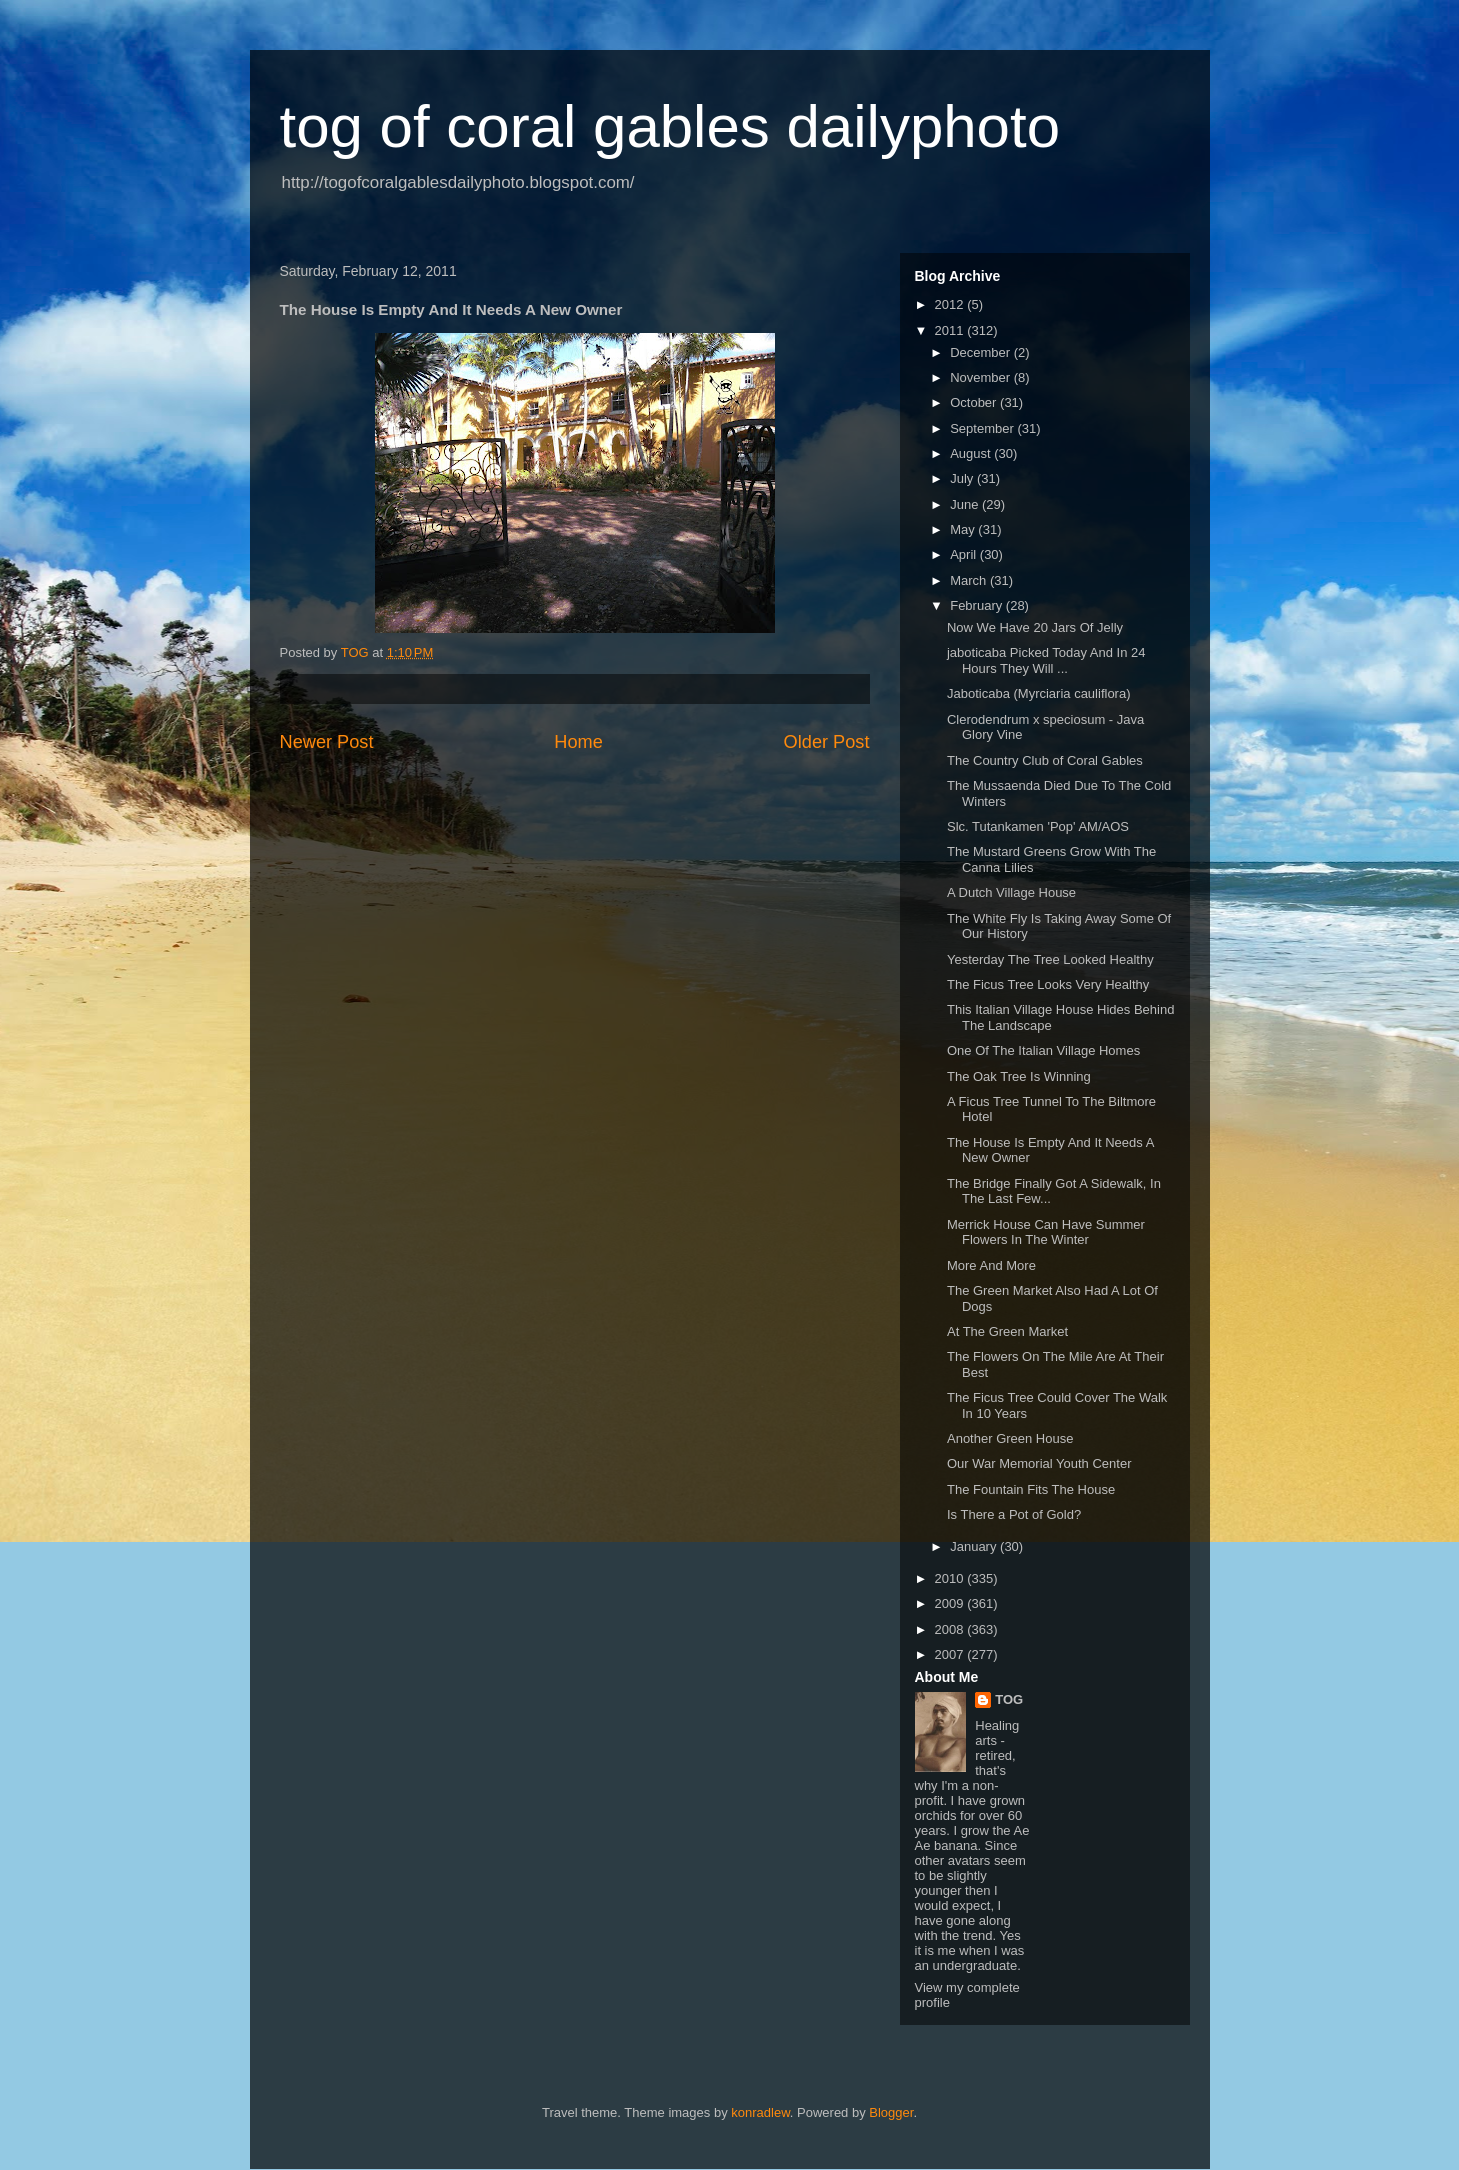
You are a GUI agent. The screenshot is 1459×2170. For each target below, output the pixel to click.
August (972, 453)
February (978, 605)
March (970, 580)
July (963, 478)
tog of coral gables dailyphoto (670, 126)
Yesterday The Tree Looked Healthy (1050, 959)
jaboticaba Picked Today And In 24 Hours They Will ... (1046, 660)
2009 (951, 1603)
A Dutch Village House (1011, 892)
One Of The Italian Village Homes (1043, 1050)
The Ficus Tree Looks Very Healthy (1048, 984)
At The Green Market (1007, 1331)
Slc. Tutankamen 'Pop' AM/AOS (1038, 826)
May (964, 529)
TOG (1009, 1699)
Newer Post (327, 742)
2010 (951, 1578)
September (983, 428)
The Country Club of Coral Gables (1045, 760)
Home (578, 742)
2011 (951, 330)
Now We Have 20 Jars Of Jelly (1035, 627)
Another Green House (1010, 1438)
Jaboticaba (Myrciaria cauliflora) (1039, 693)
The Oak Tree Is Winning (1019, 1076)
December (982, 352)
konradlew (760, 2112)
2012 (951, 304)
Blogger (891, 2112)
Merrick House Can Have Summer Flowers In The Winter (1046, 1232)
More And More (991, 1265)
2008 (951, 1629)
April (965, 554)
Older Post (827, 742)
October (975, 402)
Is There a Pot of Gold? (1014, 1514)
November (982, 377)
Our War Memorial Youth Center (1039, 1463)
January (975, 1546)
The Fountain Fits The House (1031, 1489)
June (966, 504)
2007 (951, 1654)
